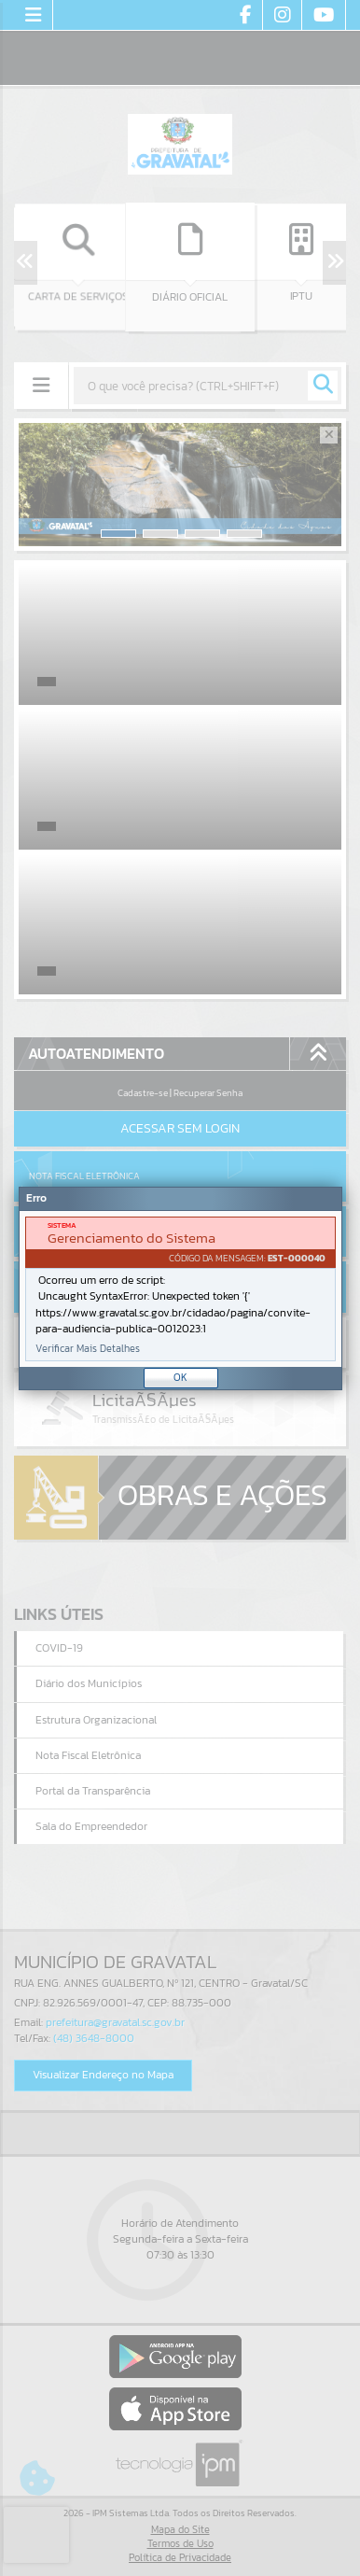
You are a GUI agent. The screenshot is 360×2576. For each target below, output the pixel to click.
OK (180, 1377)
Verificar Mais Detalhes (87, 1349)
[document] (180, 1289)
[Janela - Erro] (180, 1288)
